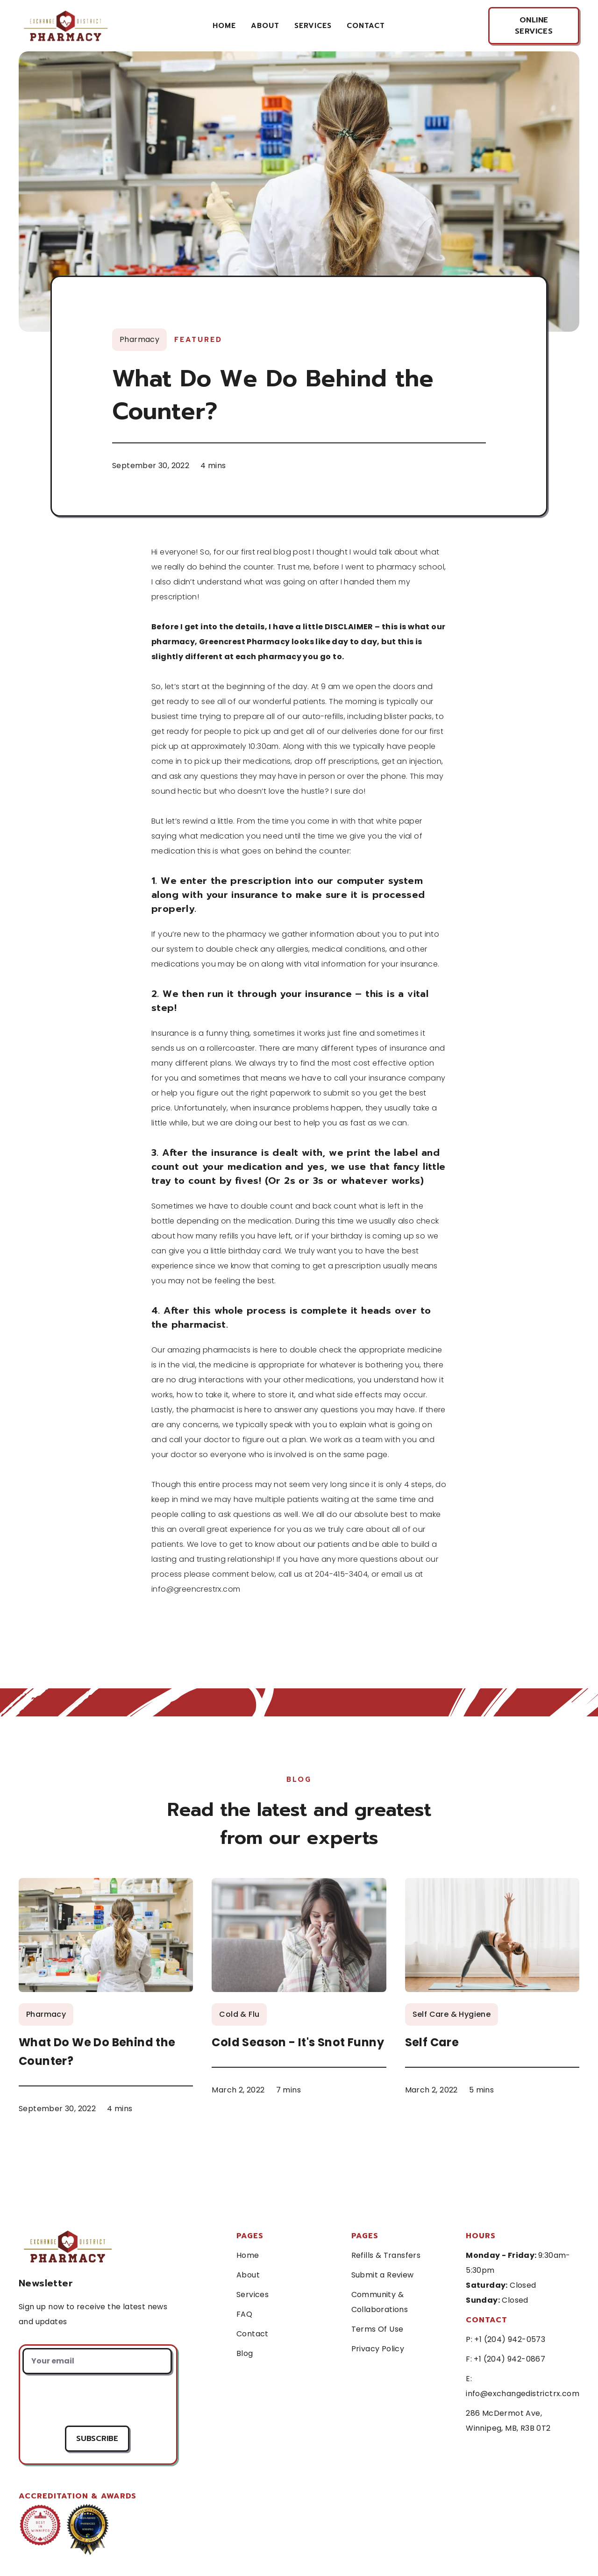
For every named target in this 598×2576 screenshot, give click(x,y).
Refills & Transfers (386, 2255)
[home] (64, 25)
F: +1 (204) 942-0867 (505, 2359)
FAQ (244, 2314)
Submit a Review (382, 2275)
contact (366, 26)
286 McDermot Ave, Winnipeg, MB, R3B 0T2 (508, 2421)
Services (252, 2294)
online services (534, 25)
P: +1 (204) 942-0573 (505, 2339)
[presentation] (97, 2400)
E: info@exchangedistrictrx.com (522, 2386)
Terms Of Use (377, 2329)
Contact (252, 2333)
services (313, 26)
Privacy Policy (378, 2348)
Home (224, 26)
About (265, 26)
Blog (244, 2353)
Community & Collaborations (379, 2302)
